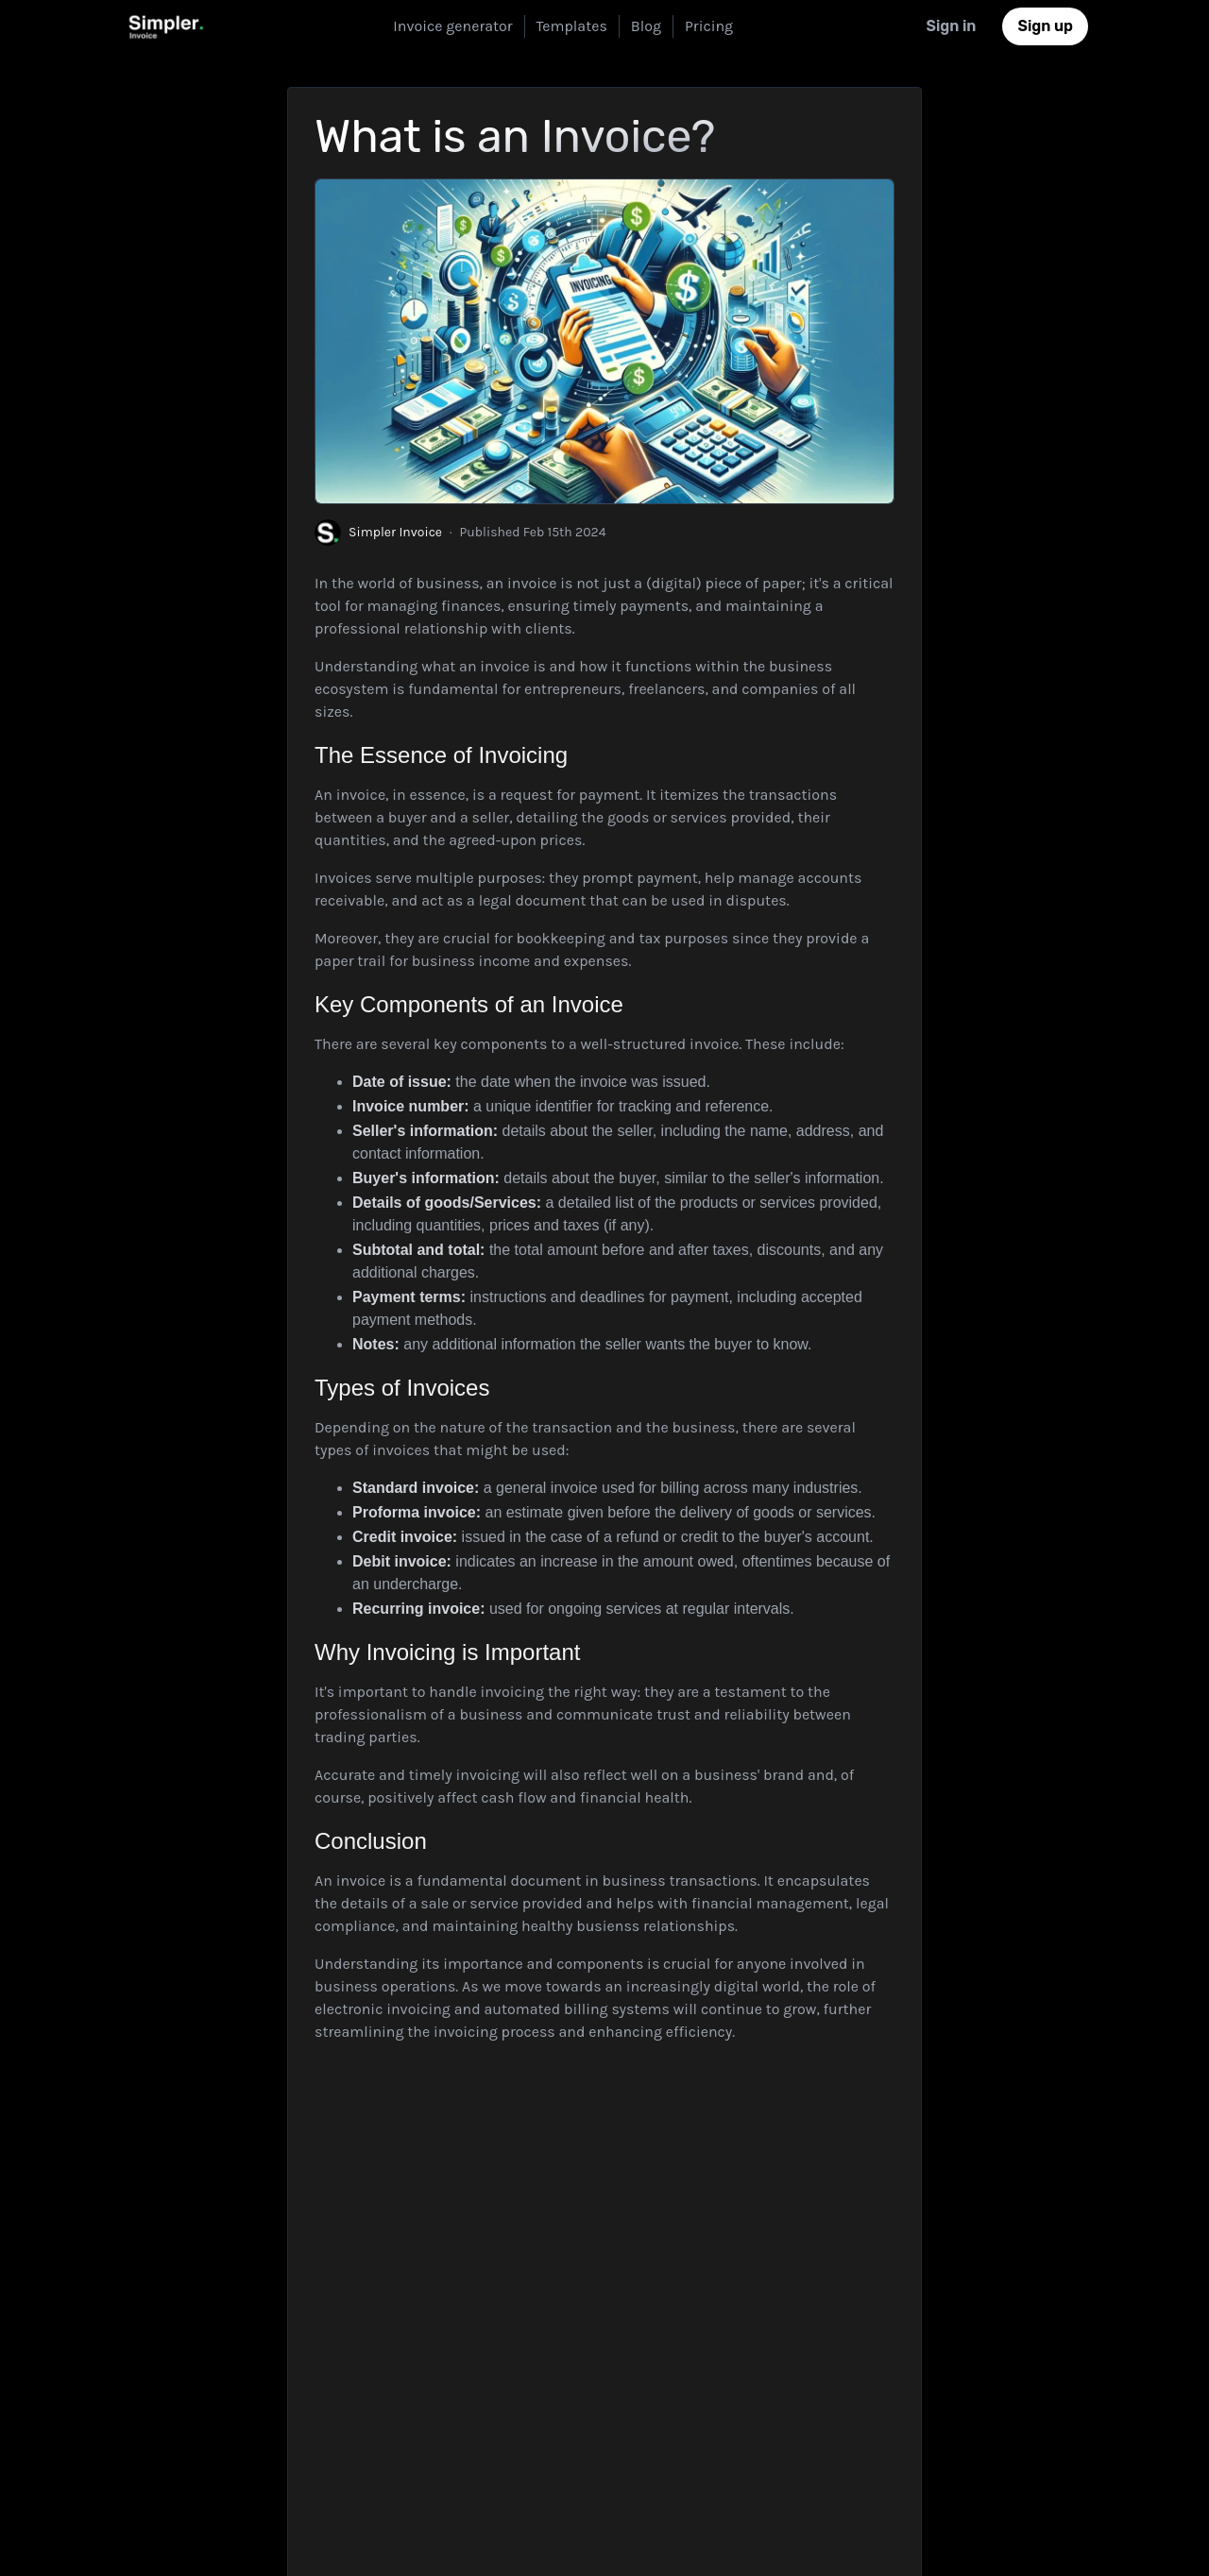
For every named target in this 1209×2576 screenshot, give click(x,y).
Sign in (951, 26)
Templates (571, 26)
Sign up (1045, 26)
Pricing (709, 26)
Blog (646, 26)
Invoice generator (452, 26)
